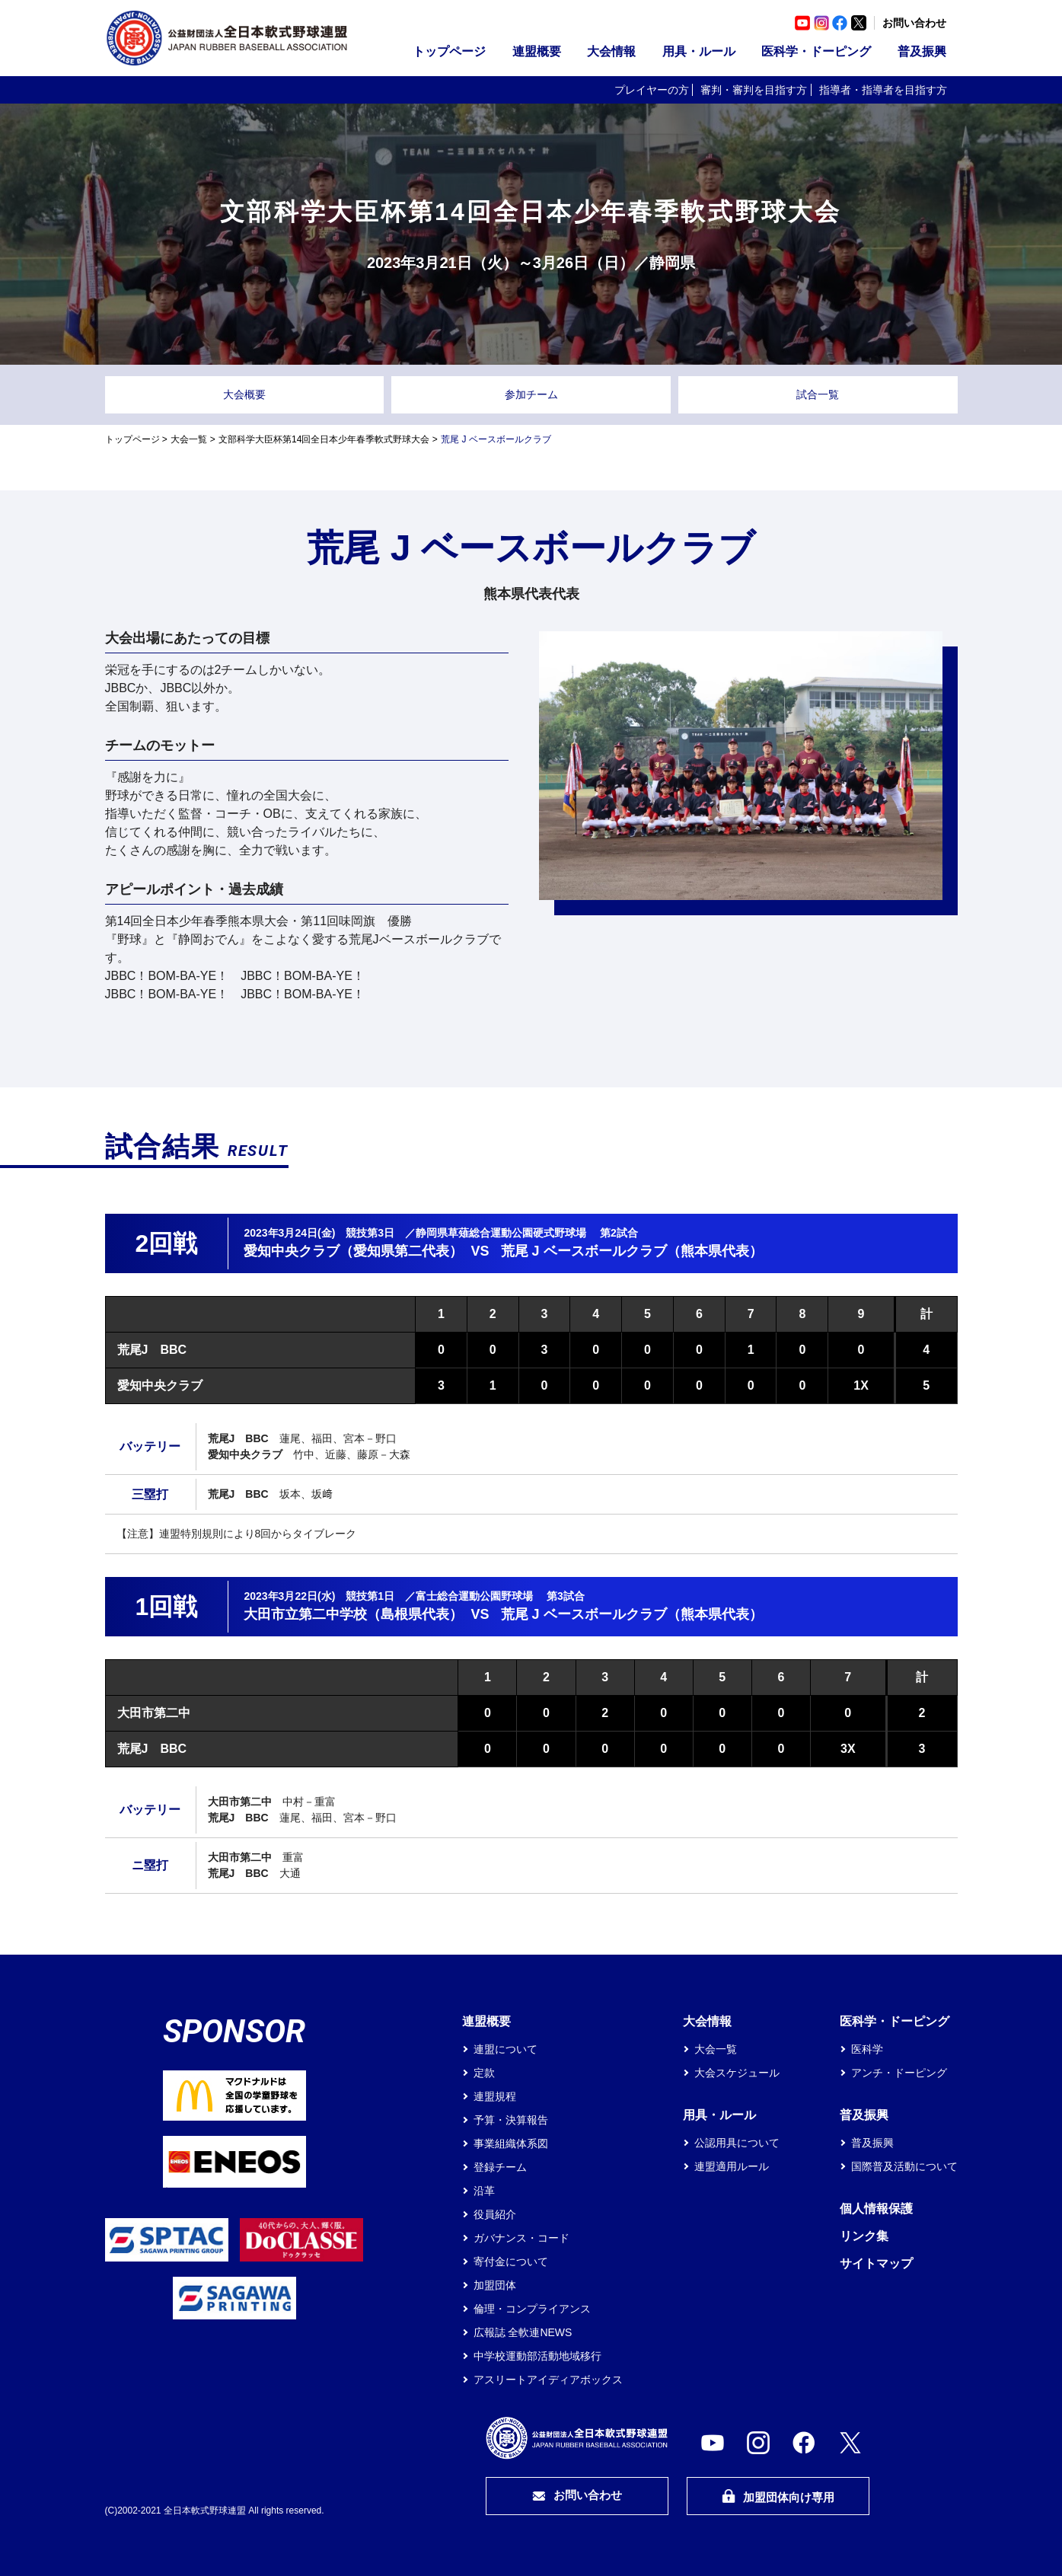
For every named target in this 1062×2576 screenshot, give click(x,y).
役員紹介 (495, 2214)
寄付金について (511, 2261)
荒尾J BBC (152, 1349)
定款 (484, 2073)
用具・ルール (698, 51)
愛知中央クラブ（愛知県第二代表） (353, 1251)
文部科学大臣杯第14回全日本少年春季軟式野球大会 (323, 439)
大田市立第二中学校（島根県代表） (353, 1614)
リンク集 (864, 2236)
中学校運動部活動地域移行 (537, 2356)
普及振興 (922, 51)
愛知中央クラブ (160, 1385)
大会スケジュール (737, 2073)
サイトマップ (876, 2263)
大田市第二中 (153, 1712)
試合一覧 (817, 394)
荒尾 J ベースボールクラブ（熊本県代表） (632, 1251)
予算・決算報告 (511, 2120)
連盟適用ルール (731, 2166)
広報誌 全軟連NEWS (523, 2332)
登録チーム (500, 2167)
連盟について (505, 2049)
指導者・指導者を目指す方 (883, 90)
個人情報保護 (876, 2208)
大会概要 (244, 394)
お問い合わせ (914, 23)
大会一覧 (189, 439)
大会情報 (611, 51)
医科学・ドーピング (816, 51)
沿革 (484, 2191)
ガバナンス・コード (521, 2238)
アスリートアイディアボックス (548, 2379)
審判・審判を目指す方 (753, 90)
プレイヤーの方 (651, 90)
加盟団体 (495, 2285)
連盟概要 (536, 51)
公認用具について (737, 2143)
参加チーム (531, 394)
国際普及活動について (904, 2166)
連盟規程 (495, 2096)
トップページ (449, 51)
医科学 (867, 2049)
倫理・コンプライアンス (532, 2309)
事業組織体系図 (511, 2143)
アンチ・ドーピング (899, 2073)
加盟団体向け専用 (778, 2496)
